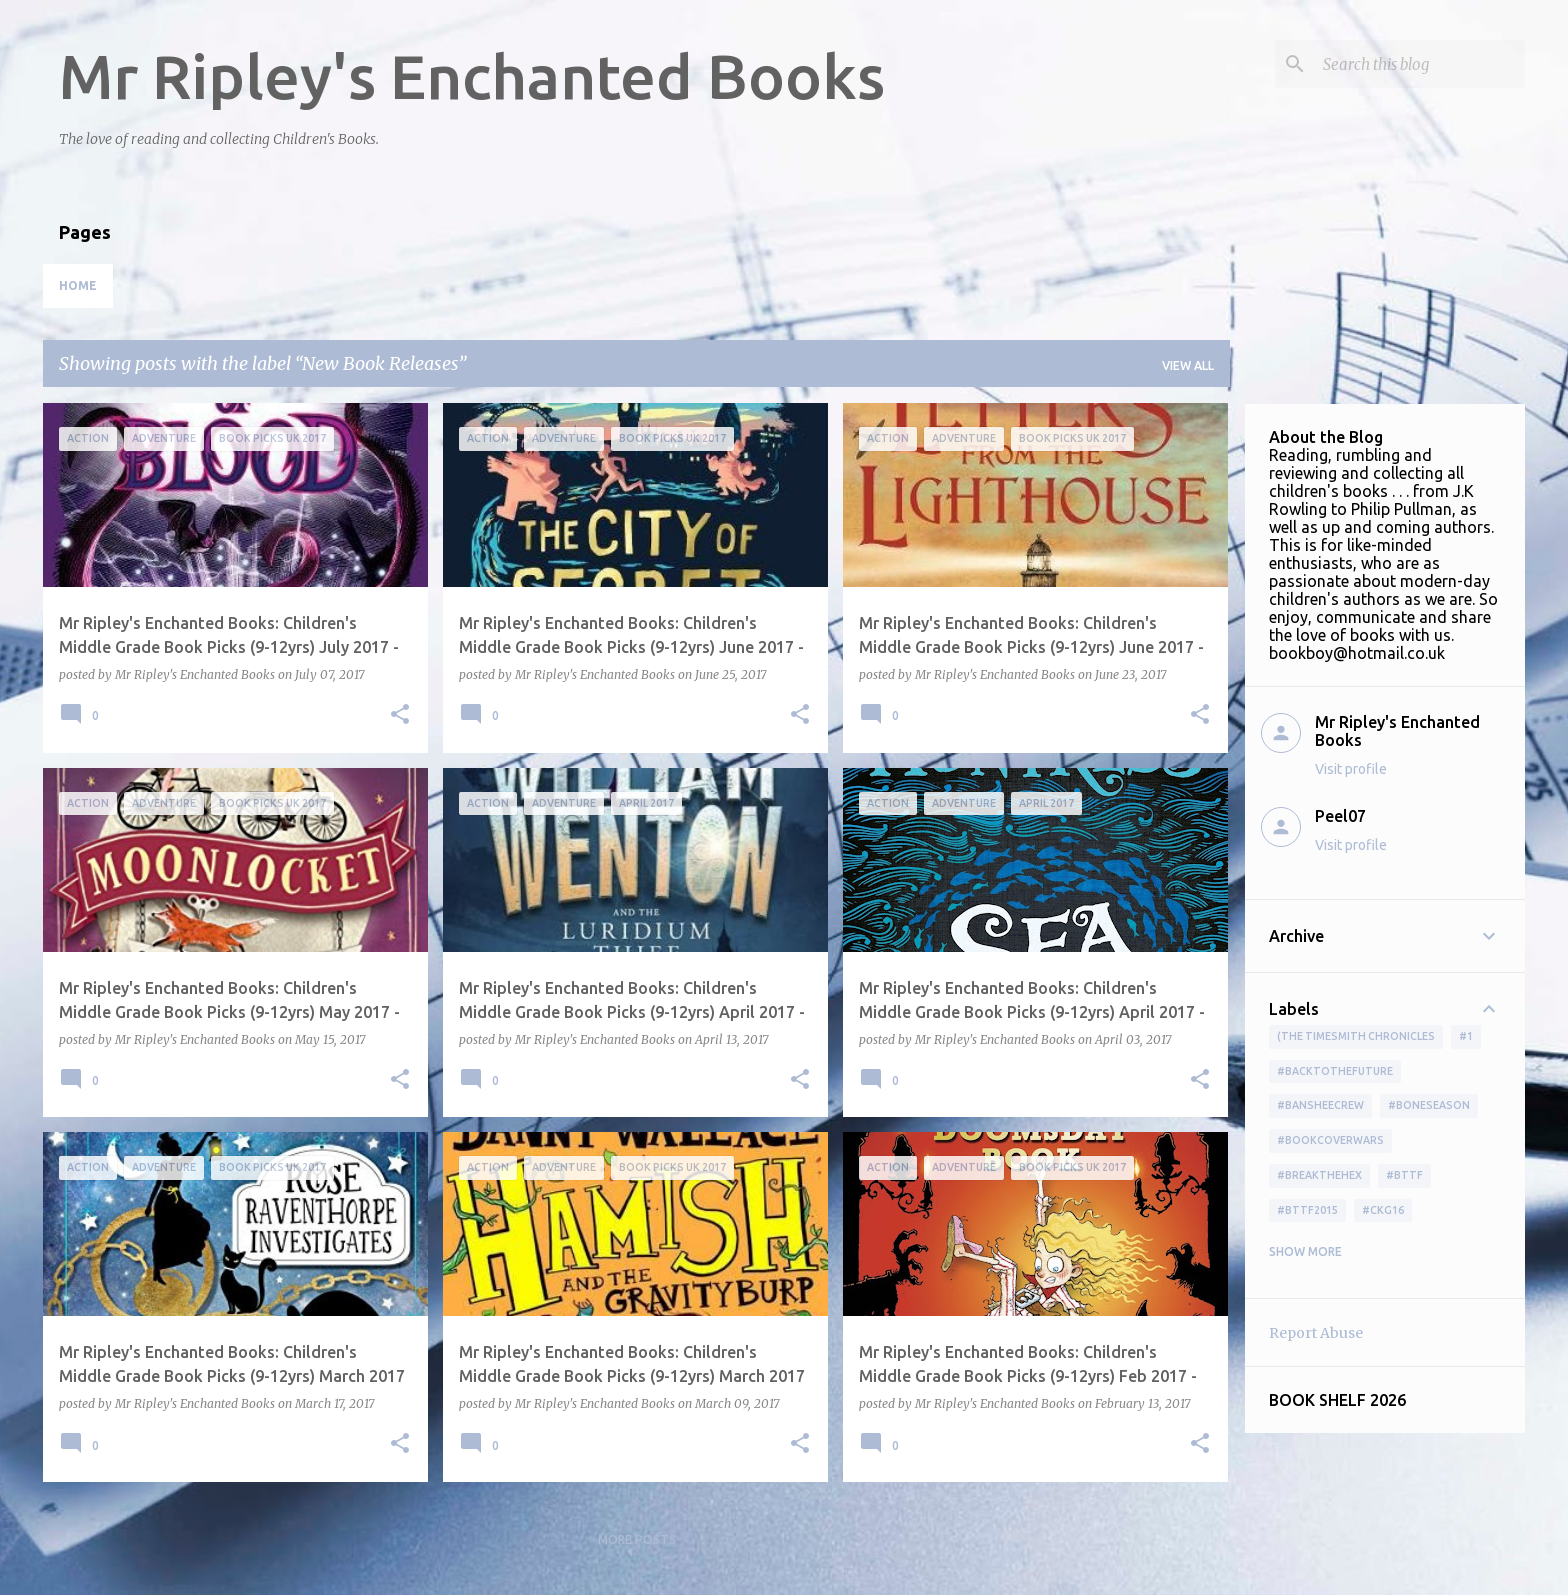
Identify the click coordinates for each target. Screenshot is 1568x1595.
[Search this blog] (1420, 64)
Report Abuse (1316, 1333)
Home (78, 285)
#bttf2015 (1307, 1210)
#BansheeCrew (1320, 1105)
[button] (400, 715)
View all (1188, 365)
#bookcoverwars (1330, 1140)
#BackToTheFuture (1335, 1071)
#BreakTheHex (1319, 1175)
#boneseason (1429, 1105)
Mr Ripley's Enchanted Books (472, 76)
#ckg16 (1383, 1210)
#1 (1466, 1036)
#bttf (1404, 1175)
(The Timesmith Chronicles (1356, 1036)
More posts (637, 1539)
